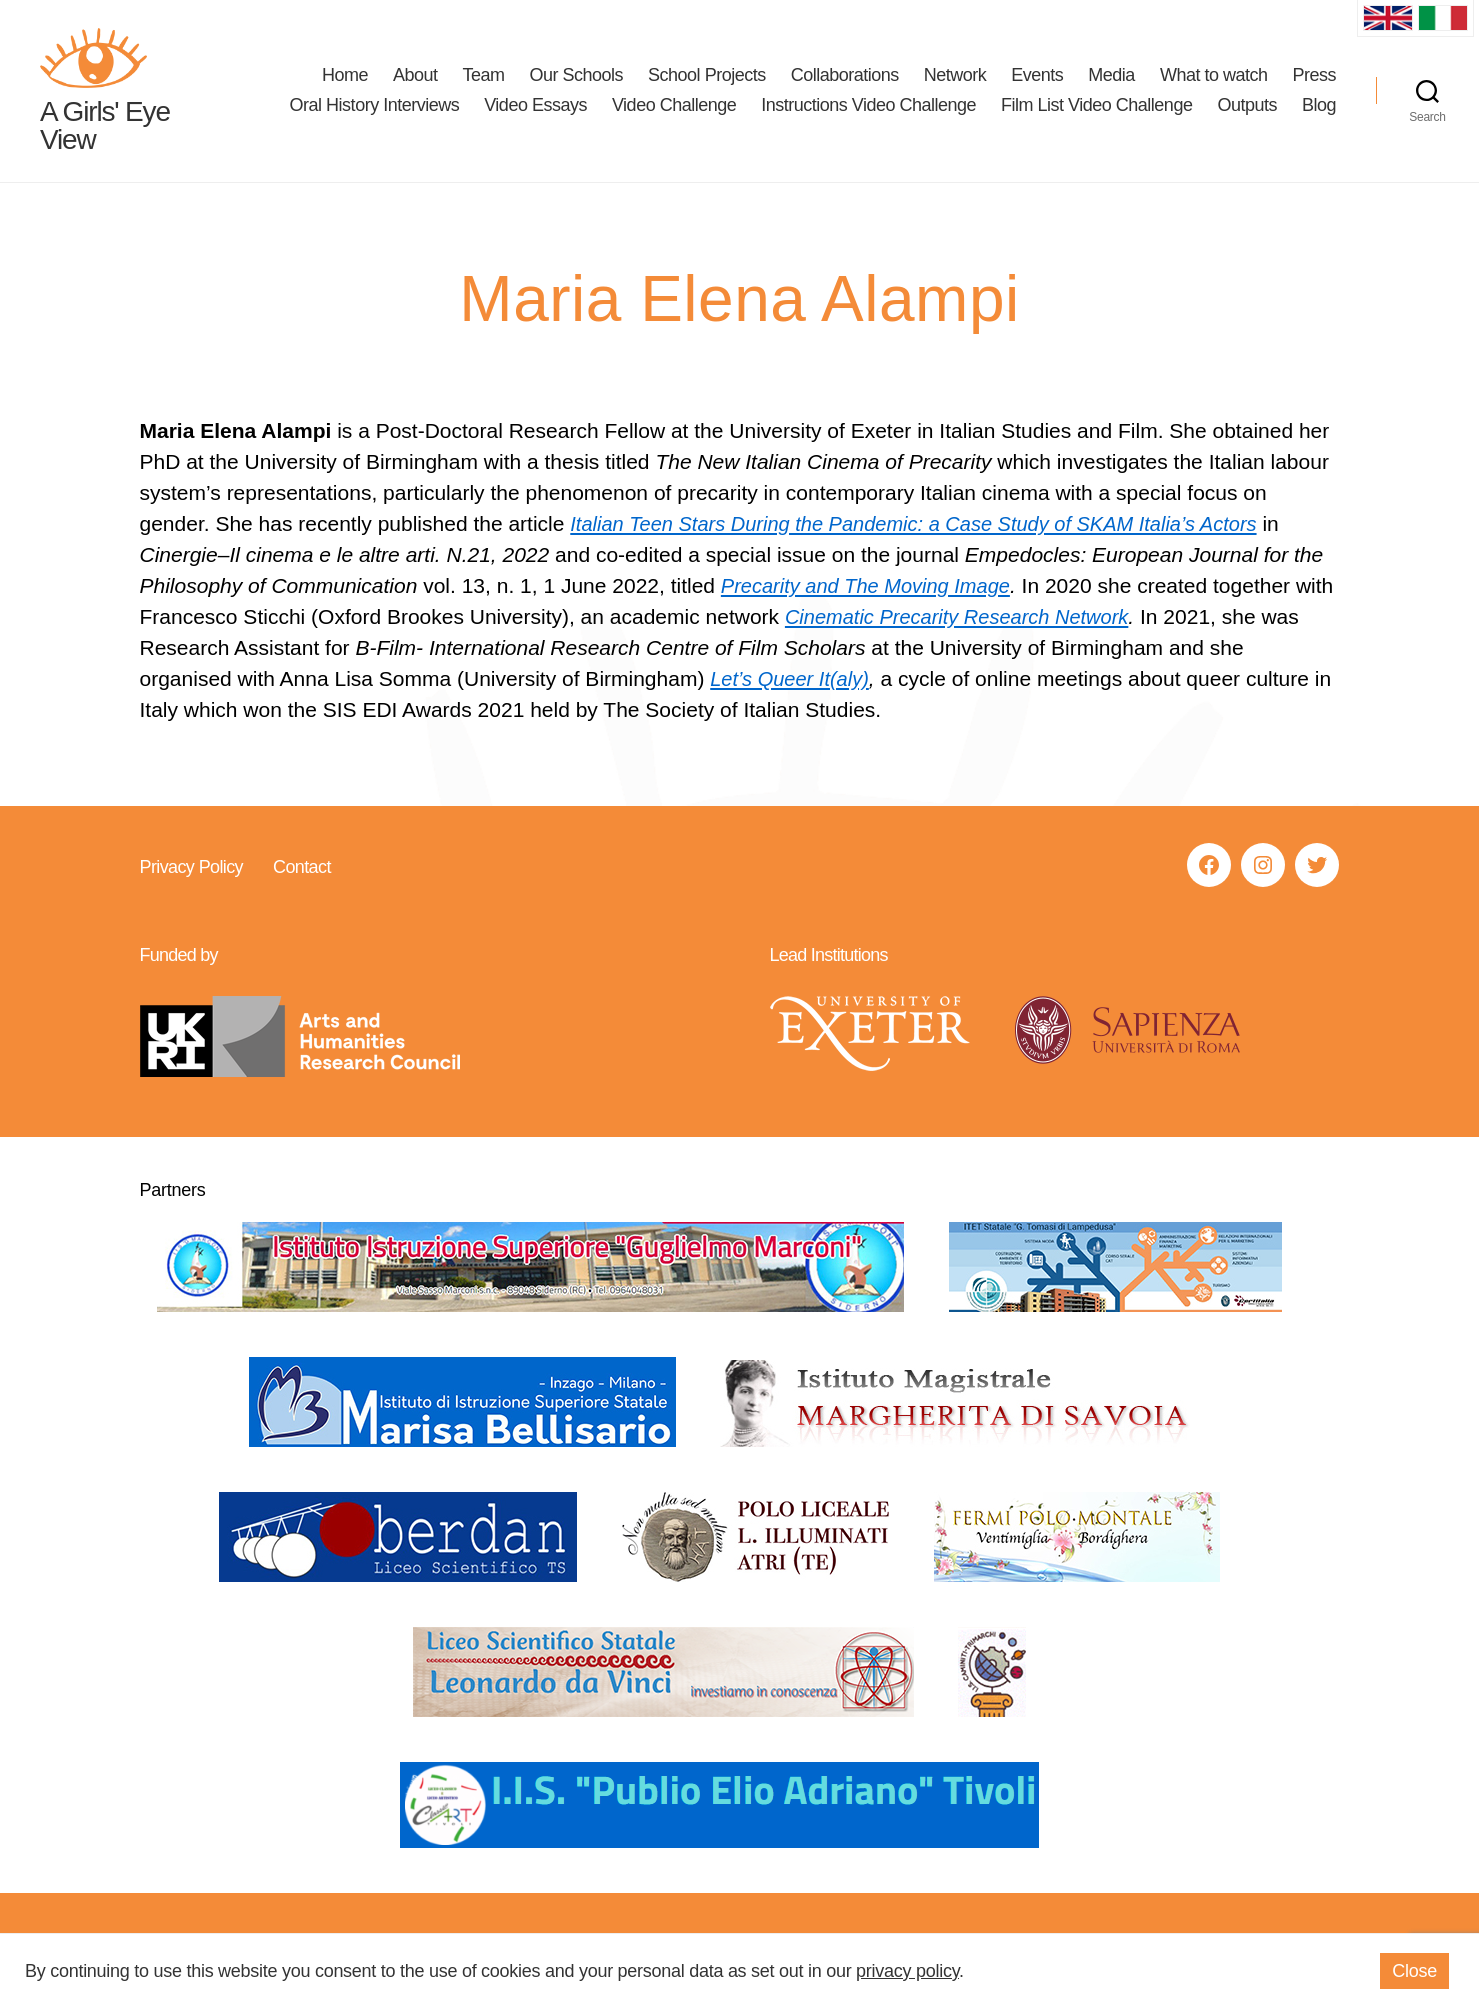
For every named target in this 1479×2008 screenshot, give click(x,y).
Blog (1319, 106)
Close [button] (1414, 1971)
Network (955, 76)
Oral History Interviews (375, 106)
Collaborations (845, 76)
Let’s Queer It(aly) (793, 680)
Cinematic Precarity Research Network (1008, 618)
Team (483, 76)
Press (1314, 76)
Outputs (1247, 106)
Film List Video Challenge (1096, 106)
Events (1037, 76)
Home (345, 76)
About (415, 76)
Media (1111, 76)
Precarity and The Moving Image (872, 587)
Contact (300, 869)
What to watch (1214, 76)
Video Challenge (674, 106)
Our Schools (577, 76)
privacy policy (907, 1971)
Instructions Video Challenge (868, 106)
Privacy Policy (191, 869)
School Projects (707, 76)
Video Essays (535, 106)
